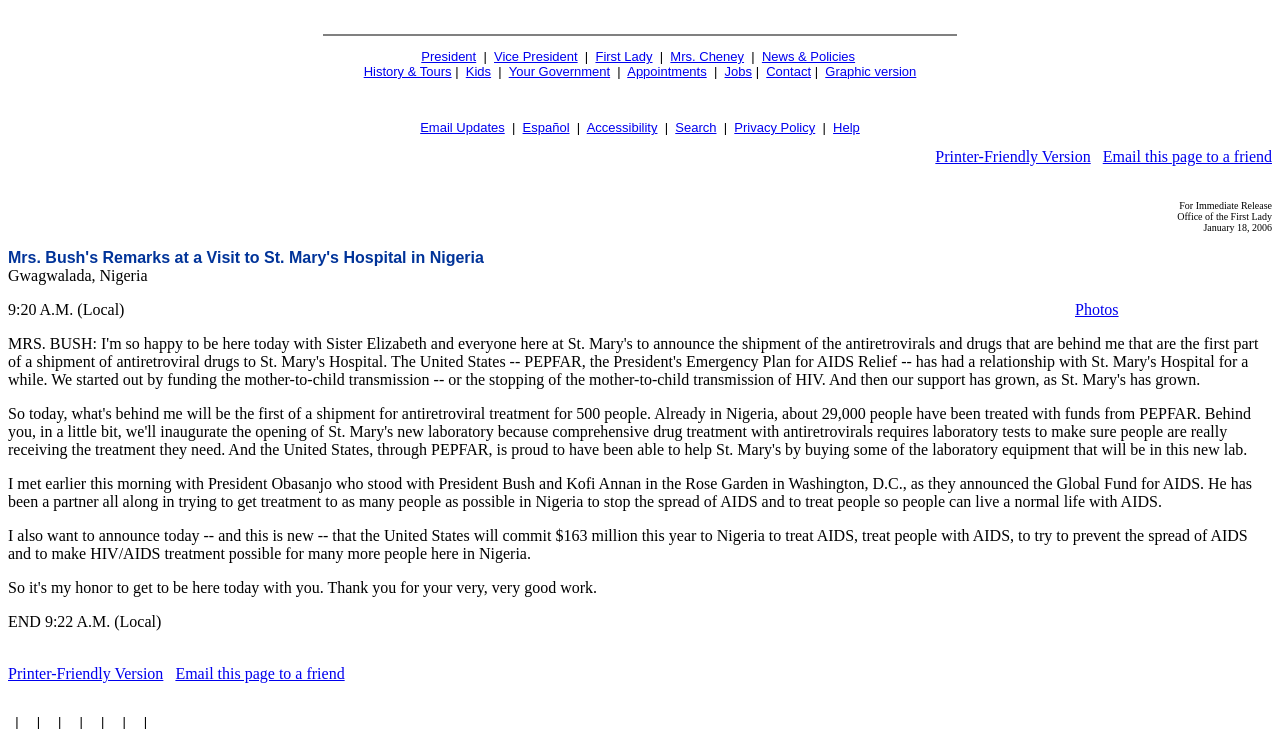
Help (846, 127)
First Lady (623, 56)
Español (546, 127)
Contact (788, 71)
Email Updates (462, 127)
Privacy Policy (774, 127)
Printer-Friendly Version (1012, 156)
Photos (1097, 309)
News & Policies (808, 56)
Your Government (559, 71)
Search (695, 127)
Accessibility (622, 127)
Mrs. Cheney (707, 56)
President (448, 56)
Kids (478, 71)
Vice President (536, 56)
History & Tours (408, 71)
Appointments (667, 71)
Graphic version (870, 71)
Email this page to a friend (1187, 156)
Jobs (738, 71)
